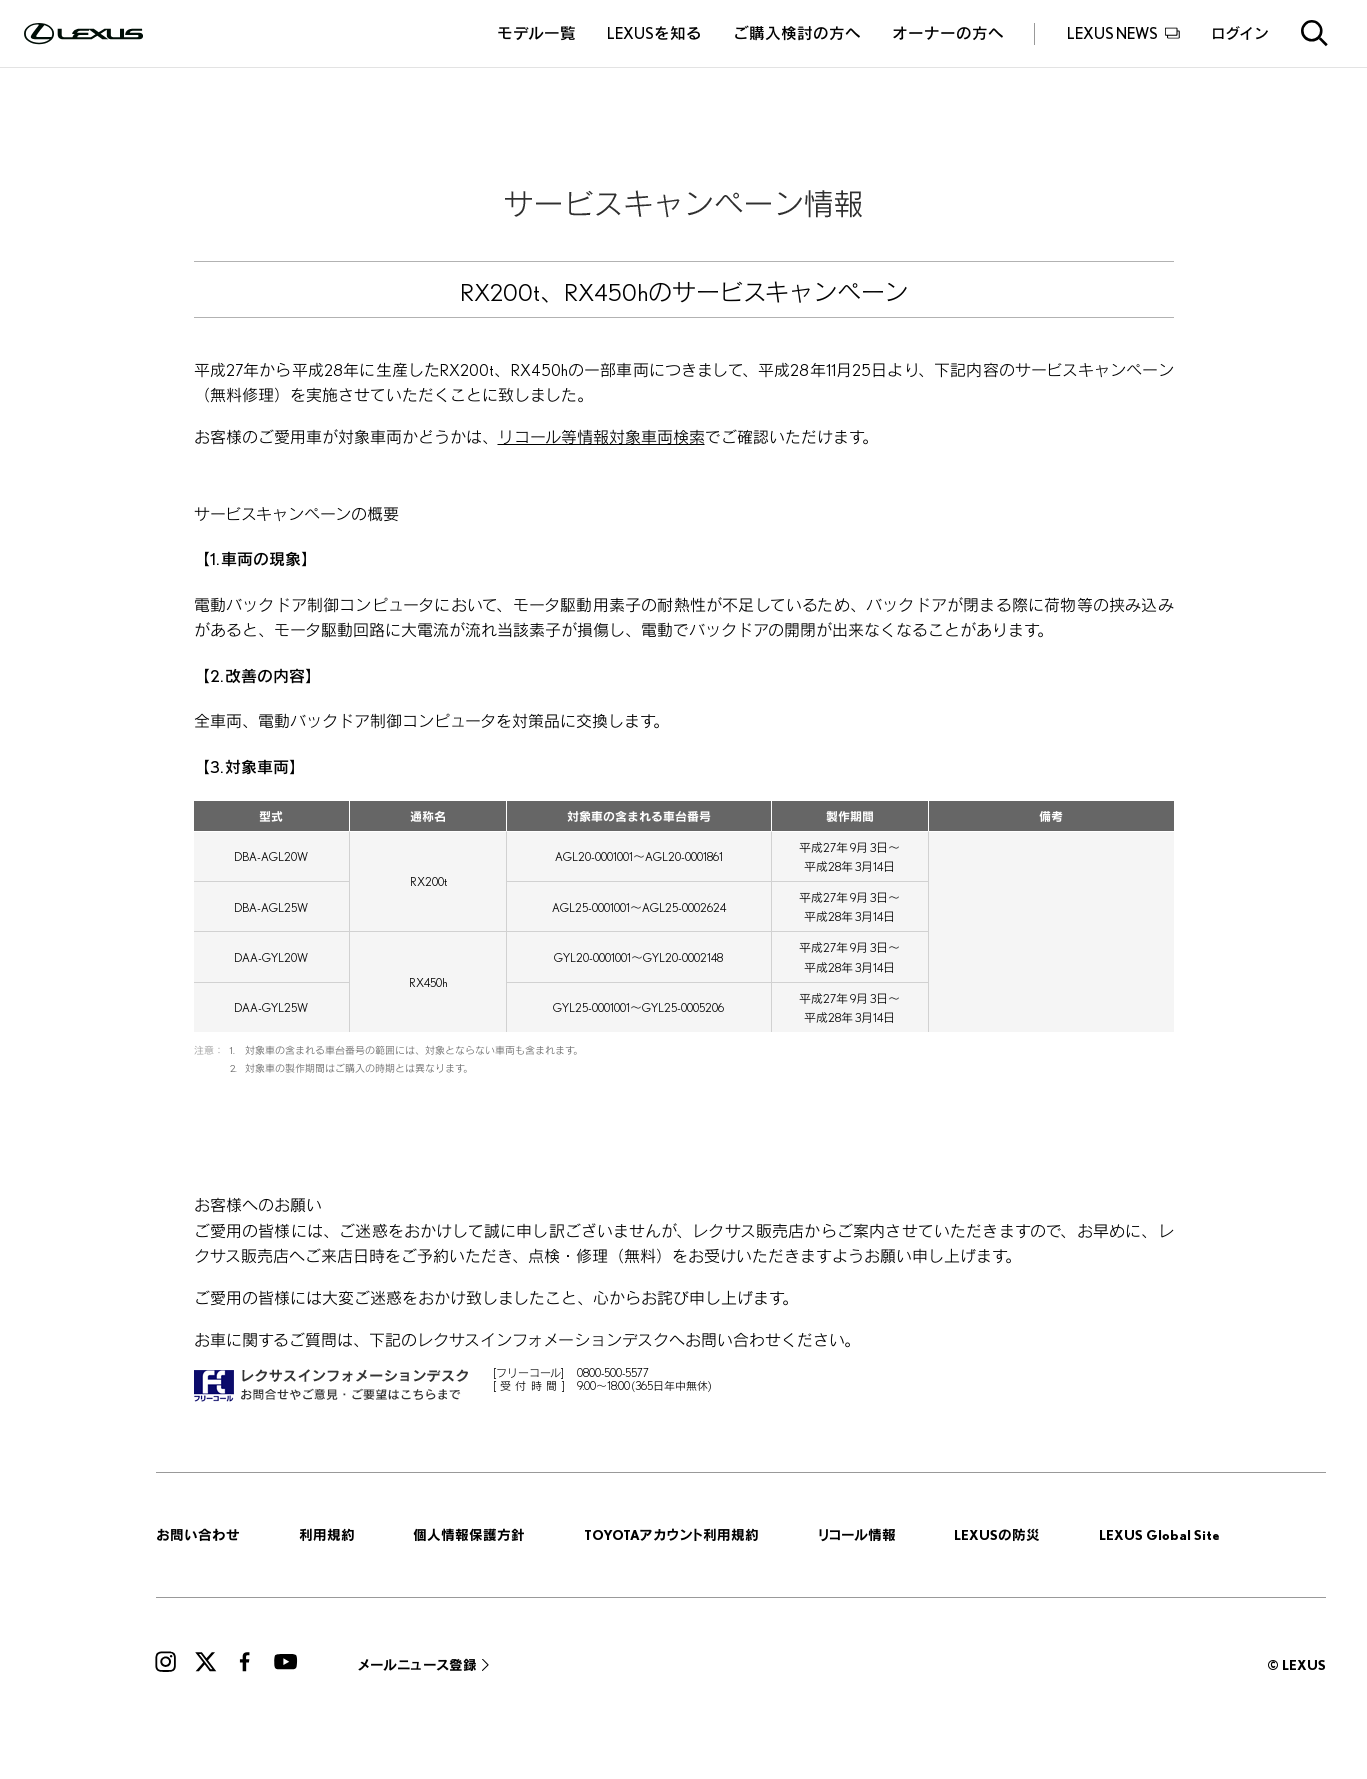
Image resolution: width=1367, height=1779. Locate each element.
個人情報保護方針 (469, 1534)
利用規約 (327, 1534)
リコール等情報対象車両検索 (601, 437)
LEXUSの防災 (997, 1534)
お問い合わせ (198, 1534)
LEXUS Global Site (1159, 1534)
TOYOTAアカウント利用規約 (671, 1534)
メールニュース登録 (417, 1664)
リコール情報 (857, 1534)
